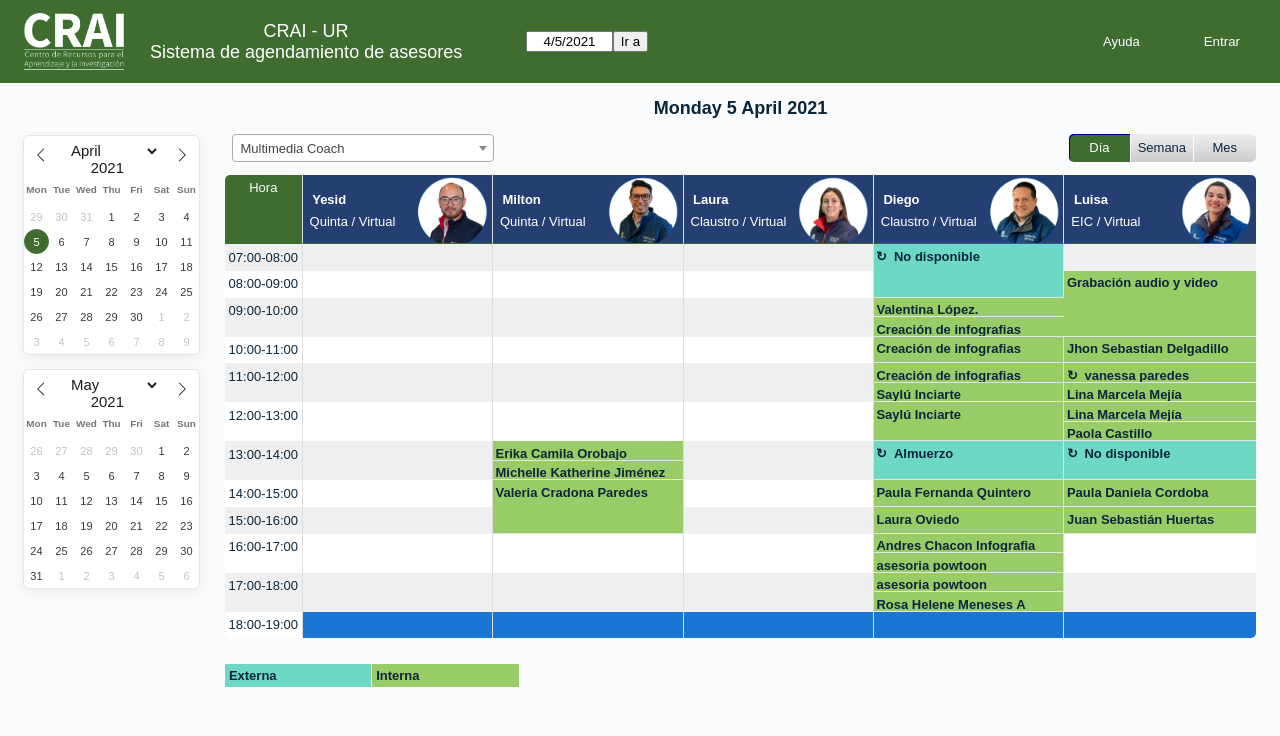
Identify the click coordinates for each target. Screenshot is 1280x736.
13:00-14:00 (263, 454)
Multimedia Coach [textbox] (293, 148)
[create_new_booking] (397, 257)
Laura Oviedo (917, 519)
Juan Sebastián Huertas (1140, 519)
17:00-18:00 (263, 585)
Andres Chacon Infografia (955, 545)
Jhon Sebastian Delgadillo (1148, 348)
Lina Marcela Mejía (1124, 394)
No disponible (937, 256)
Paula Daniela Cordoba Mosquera (1138, 496)
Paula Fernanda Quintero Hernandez (953, 496)
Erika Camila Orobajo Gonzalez (562, 453)
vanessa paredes (1136, 375)
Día (1099, 147)
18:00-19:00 (263, 624)
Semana (1162, 147)
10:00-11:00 (263, 349)
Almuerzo (923, 453)
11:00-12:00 (263, 376)
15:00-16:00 (263, 520)
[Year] (112, 168)
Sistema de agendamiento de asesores (306, 52)
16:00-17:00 (263, 546)
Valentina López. (927, 309)
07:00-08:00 (263, 257)
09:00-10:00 (263, 310)
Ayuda (1121, 41)
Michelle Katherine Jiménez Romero (581, 472)
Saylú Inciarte (918, 394)
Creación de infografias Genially (948, 329)
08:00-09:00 (263, 283)
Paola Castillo (1109, 433)
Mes (1225, 147)
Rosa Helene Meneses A (950, 604)
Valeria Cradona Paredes (572, 492)
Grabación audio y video (1142, 282)
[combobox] (363, 148)
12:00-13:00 (263, 415)
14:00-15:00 (263, 493)
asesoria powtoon (931, 565)
